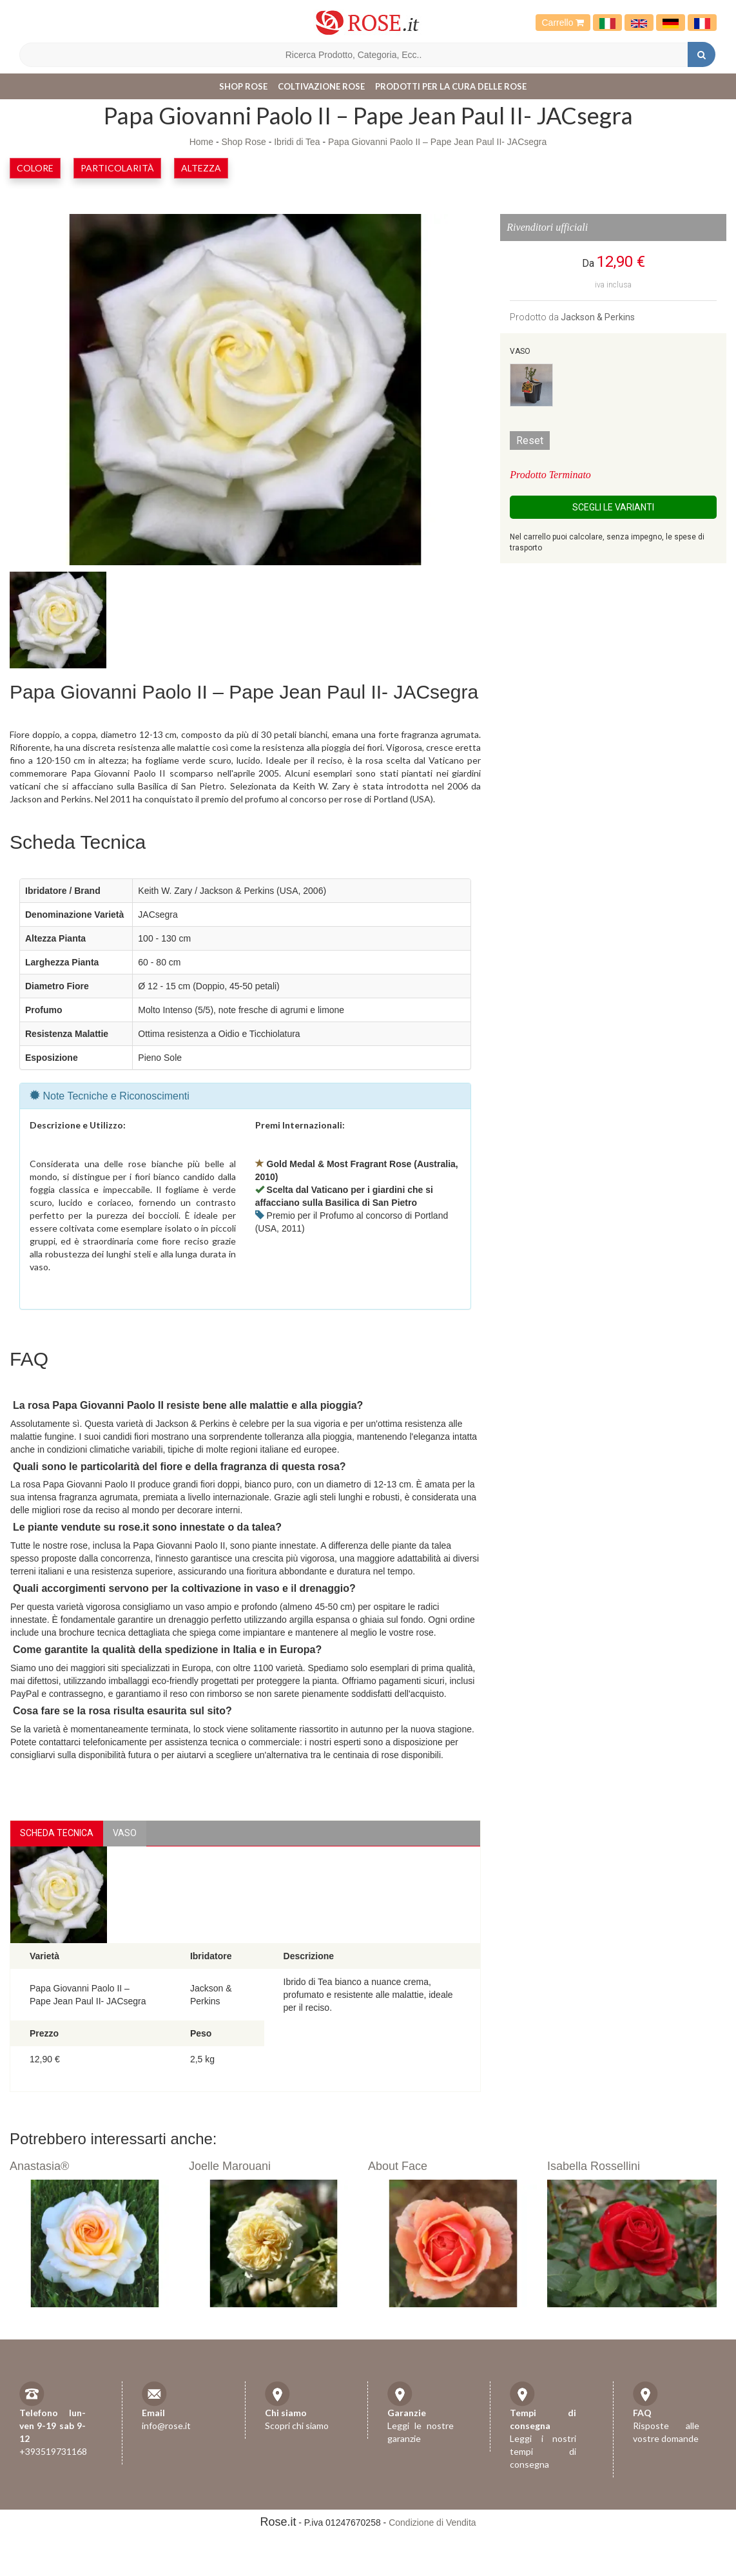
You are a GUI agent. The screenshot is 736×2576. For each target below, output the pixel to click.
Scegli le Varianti (613, 507)
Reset (529, 440)
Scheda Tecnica (56, 1833)
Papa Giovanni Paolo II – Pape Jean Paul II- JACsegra (437, 142)
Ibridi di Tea (297, 142)
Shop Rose (243, 86)
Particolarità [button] (117, 167)
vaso (125, 1833)
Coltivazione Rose (321, 86)
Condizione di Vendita (432, 2522)
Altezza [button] (201, 167)
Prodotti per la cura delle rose (451, 86)
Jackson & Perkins (598, 317)
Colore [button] (35, 167)
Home (201, 142)
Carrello (563, 22)
